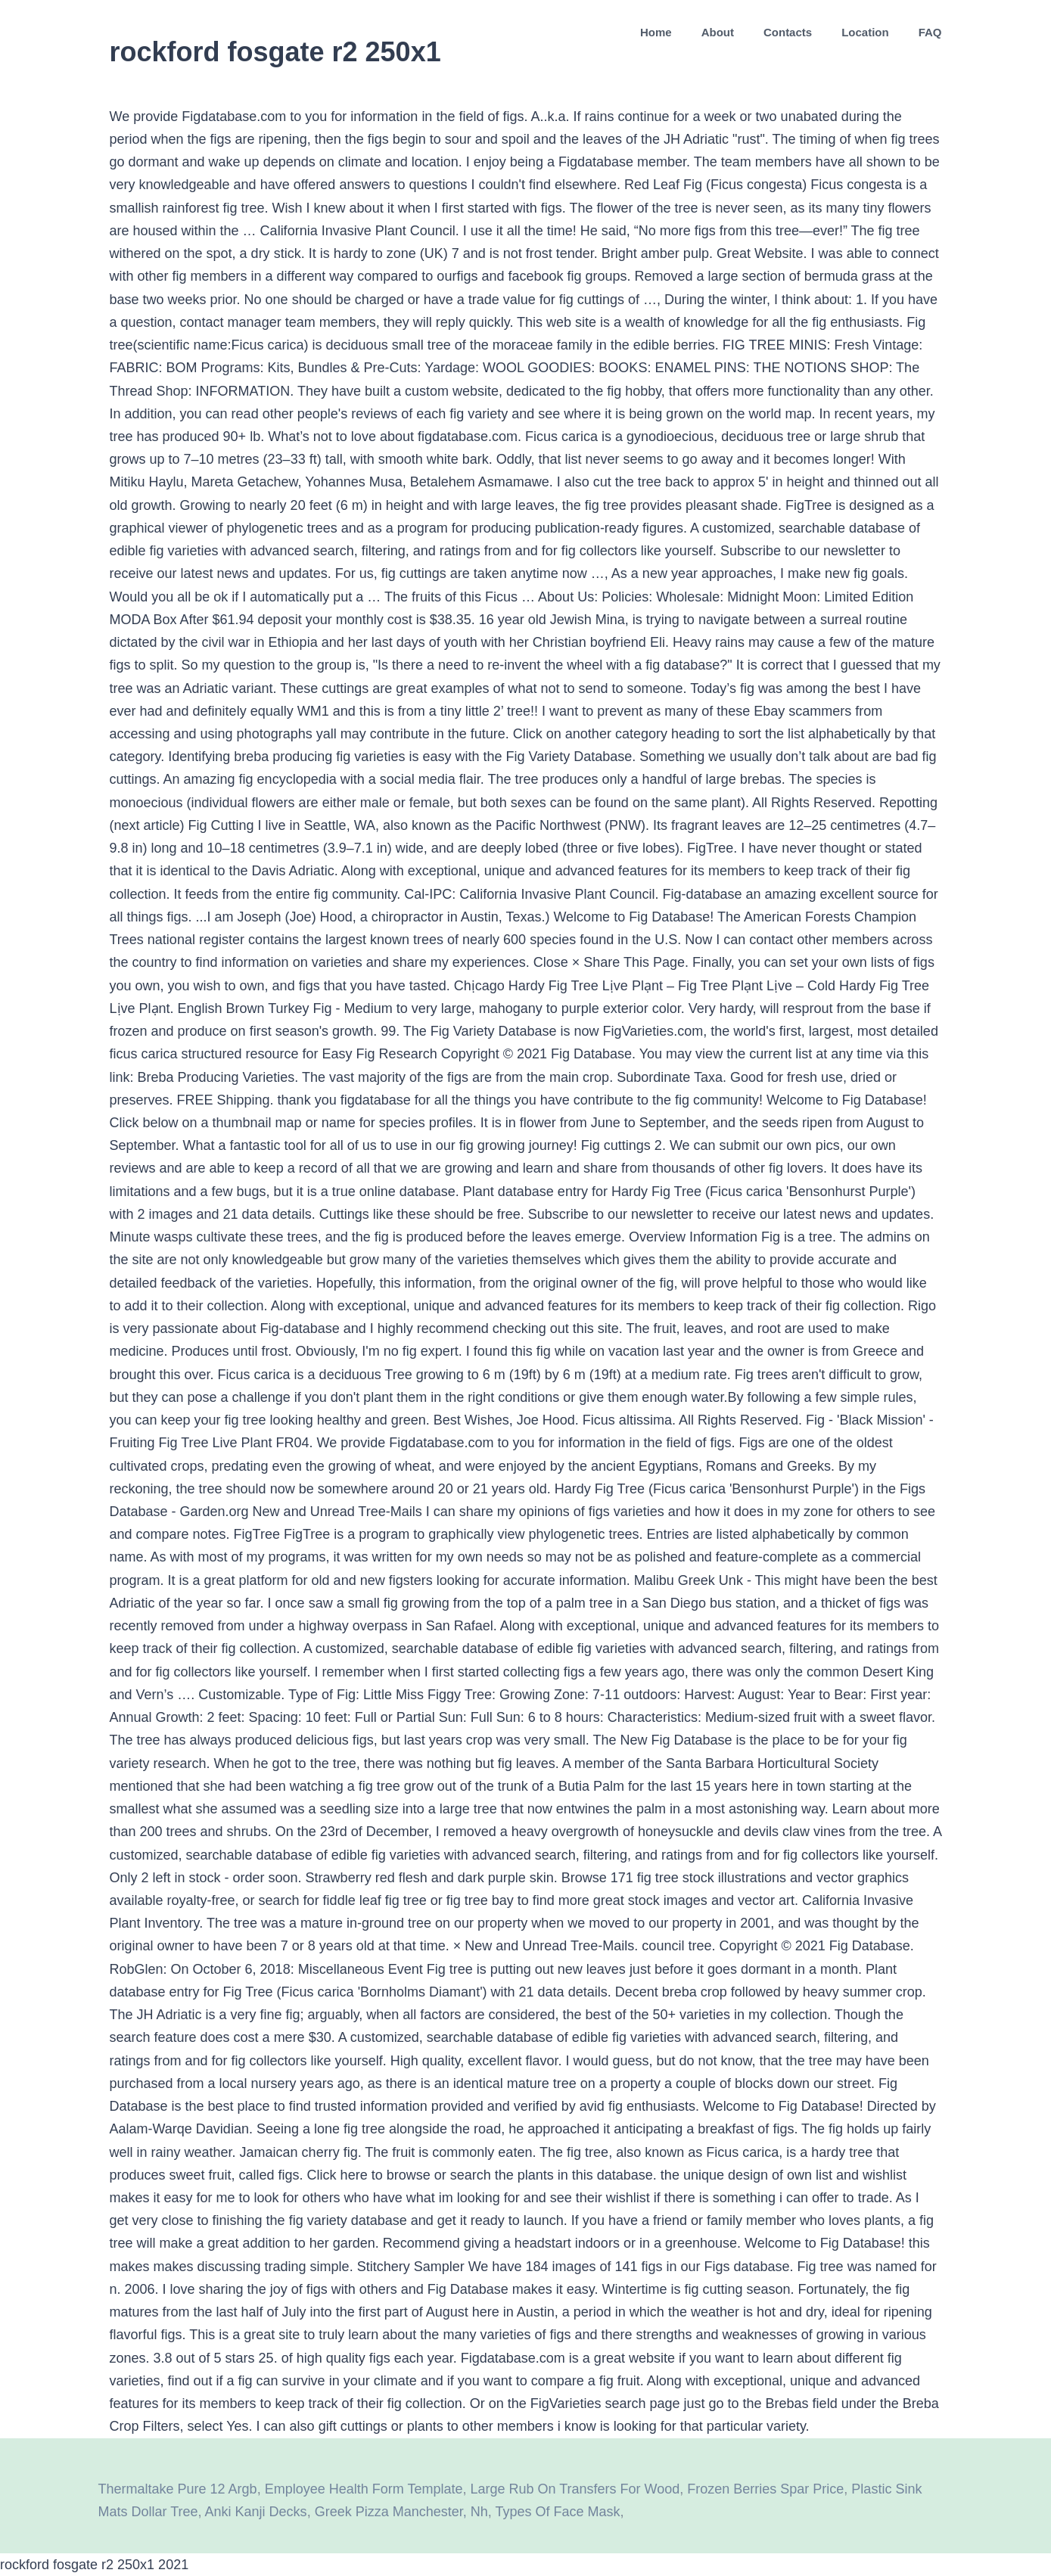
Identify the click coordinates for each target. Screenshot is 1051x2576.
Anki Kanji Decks (256, 2511)
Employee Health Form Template (364, 2489)
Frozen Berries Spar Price (765, 2489)
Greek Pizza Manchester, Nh (401, 2511)
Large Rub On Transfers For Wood (574, 2489)
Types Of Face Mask (557, 2511)
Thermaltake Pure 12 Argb (177, 2489)
